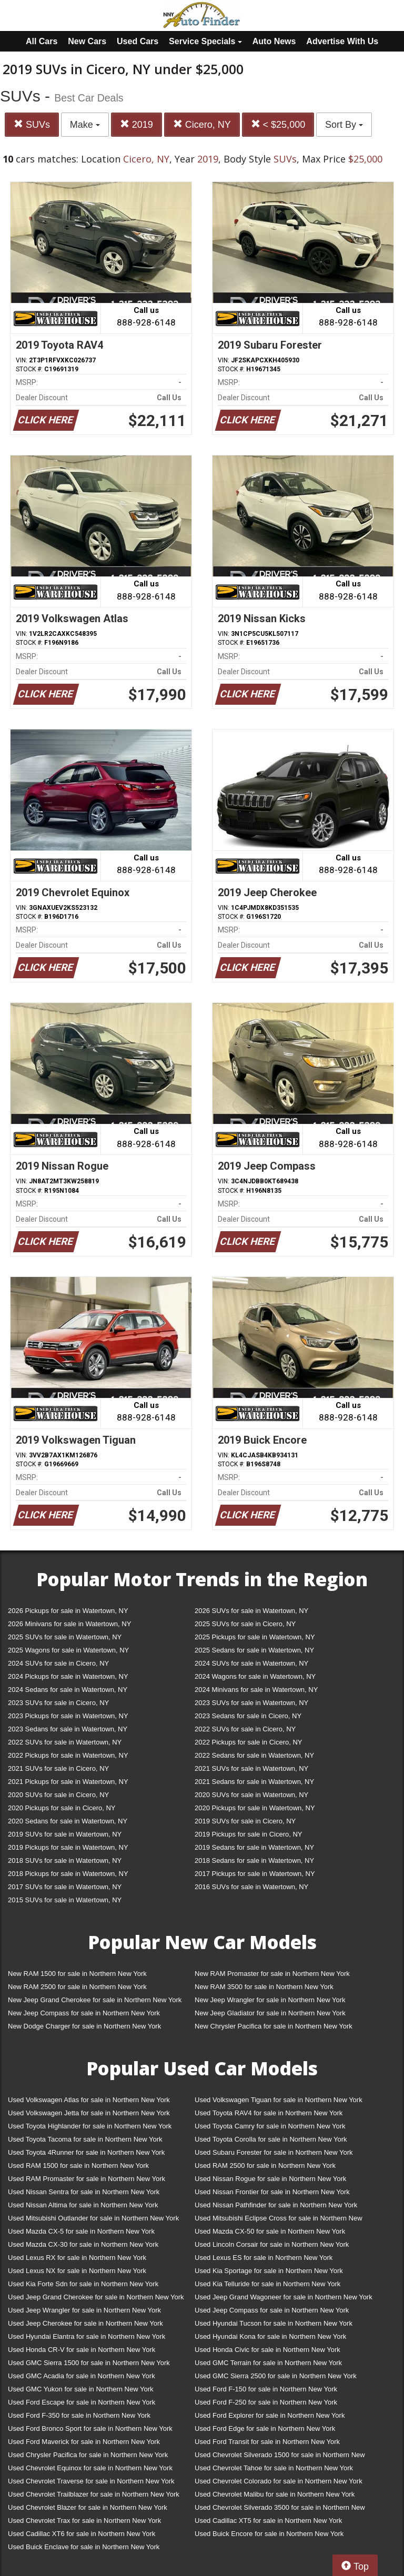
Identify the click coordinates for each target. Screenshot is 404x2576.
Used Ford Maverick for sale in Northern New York (84, 2442)
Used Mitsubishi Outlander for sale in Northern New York (93, 2218)
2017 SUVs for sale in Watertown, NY (65, 1887)
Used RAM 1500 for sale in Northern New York (78, 2165)
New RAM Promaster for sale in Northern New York (272, 1973)
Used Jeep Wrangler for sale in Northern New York (84, 2310)
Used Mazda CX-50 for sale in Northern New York (270, 2231)
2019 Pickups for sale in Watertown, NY (68, 1847)
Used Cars (137, 41)
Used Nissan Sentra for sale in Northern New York (83, 2192)
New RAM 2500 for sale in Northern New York (77, 1987)
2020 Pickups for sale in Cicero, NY (61, 1808)
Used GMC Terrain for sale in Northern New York (268, 2363)
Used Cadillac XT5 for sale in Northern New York (268, 2520)
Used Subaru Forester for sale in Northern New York (274, 2152)
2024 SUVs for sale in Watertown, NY (251, 1663)
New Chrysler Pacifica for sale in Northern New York (273, 2026)
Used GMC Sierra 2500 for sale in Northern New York (276, 2376)
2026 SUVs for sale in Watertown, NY (251, 1611)
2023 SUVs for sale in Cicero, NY (58, 1703)
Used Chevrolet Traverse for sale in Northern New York (91, 2481)
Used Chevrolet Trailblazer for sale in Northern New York (93, 2494)
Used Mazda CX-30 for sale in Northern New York (83, 2244)
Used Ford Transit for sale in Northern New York (267, 2442)
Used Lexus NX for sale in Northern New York (77, 2271)
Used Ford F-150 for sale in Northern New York (266, 2389)
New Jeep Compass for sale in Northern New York (84, 2013)
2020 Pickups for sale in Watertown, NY (255, 1808)
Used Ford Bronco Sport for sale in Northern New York (90, 2428)
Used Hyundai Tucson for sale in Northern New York (273, 2323)
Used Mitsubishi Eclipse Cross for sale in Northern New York (278, 2220)
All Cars (41, 41)
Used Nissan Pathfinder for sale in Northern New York (276, 2205)
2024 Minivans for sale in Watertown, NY (256, 1689)
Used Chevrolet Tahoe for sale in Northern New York (274, 2468)
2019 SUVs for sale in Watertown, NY (65, 1834)
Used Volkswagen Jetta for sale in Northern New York (89, 2113)
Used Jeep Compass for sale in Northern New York (272, 2310)
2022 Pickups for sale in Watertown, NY (68, 1755)
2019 (136, 124)
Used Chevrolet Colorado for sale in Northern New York (278, 2481)
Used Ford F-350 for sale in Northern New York (79, 2415)
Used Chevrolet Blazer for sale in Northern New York (87, 2507)
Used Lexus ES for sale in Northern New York (263, 2257)
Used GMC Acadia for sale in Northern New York (81, 2376)
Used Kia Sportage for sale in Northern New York (269, 2271)
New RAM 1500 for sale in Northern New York (77, 1973)
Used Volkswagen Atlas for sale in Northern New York (89, 2100)
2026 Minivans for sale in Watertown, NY (69, 1624)
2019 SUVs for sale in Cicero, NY (245, 1821)
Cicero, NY (202, 124)
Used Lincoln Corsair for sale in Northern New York (272, 2244)
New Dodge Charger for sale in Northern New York (84, 2026)
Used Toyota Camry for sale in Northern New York (270, 2126)
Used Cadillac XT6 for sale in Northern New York (81, 2534)
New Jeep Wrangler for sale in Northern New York (270, 2000)
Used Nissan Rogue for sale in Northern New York (270, 2179)
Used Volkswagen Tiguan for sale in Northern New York (278, 2100)
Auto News (274, 41)
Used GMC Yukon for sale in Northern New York (81, 2389)
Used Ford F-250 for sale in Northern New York (266, 2402)
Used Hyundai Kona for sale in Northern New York (270, 2336)
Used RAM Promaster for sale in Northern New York (86, 2179)
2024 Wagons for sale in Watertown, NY (255, 1676)
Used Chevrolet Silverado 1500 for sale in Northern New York (280, 2457)
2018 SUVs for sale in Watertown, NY (65, 1860)
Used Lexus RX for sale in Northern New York (77, 2257)
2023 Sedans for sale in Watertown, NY (67, 1729)
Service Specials (205, 41)
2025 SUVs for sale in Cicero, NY (245, 1624)
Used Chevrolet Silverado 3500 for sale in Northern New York (280, 2509)
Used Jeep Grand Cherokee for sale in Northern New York (96, 2297)
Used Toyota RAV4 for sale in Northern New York (268, 2113)
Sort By (344, 124)
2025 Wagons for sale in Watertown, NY (68, 1650)
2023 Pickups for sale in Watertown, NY (68, 1716)
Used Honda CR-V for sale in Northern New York (81, 2350)
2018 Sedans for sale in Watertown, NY (254, 1860)
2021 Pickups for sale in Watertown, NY (68, 1782)
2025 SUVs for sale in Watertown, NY (65, 1637)
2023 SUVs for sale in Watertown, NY (251, 1703)
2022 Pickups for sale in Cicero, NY (248, 1742)
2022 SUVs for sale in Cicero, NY (245, 1729)
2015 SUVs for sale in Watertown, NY (65, 1900)
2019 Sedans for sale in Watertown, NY (254, 1847)
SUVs (32, 124)
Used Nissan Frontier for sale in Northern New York (272, 2192)
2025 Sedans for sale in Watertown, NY (254, 1650)
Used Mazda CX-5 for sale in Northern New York (81, 2231)
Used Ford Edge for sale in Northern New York (265, 2428)
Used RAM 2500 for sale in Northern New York (265, 2165)
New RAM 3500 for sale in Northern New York (264, 1987)
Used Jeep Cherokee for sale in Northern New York (85, 2323)
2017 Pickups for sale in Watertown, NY (255, 1874)
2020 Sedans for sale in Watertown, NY (67, 1821)
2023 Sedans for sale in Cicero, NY (248, 1716)
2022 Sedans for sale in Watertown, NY (254, 1755)
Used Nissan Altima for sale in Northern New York (83, 2205)
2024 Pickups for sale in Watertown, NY (68, 1676)
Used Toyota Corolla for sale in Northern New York (271, 2139)
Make (85, 124)
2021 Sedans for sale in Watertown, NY (254, 1782)
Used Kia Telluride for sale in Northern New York (267, 2284)
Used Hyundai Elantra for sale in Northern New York (86, 2336)
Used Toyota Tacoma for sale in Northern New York (85, 2139)
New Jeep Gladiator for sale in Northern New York (270, 2013)
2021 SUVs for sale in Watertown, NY (251, 1768)
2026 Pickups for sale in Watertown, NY (68, 1611)
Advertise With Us (342, 41)
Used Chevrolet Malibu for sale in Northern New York (275, 2494)
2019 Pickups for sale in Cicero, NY (248, 1834)
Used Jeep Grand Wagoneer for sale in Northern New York (283, 2297)
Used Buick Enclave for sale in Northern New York (83, 2547)
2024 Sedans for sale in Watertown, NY (67, 1689)
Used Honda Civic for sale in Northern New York (267, 2350)
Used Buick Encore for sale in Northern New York (269, 2534)
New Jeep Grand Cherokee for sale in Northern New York (94, 2000)
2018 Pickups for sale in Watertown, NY (68, 1874)
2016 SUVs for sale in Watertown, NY (251, 1887)
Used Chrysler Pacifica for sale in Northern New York (88, 2455)
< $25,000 (278, 124)
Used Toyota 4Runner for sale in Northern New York (86, 2152)
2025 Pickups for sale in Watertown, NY (255, 1637)
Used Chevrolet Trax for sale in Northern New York (84, 2520)
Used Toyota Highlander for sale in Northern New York (89, 2126)
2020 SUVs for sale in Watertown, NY (251, 1795)
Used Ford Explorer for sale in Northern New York (270, 2415)
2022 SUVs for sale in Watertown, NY (65, 1742)
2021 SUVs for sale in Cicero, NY (58, 1768)
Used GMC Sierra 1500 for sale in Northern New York (89, 2363)
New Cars (87, 41)
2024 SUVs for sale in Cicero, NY (58, 1663)
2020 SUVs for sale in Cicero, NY (58, 1795)
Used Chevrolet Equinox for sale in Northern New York (90, 2468)
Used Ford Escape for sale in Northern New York (81, 2402)
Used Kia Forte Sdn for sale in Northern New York (83, 2284)
